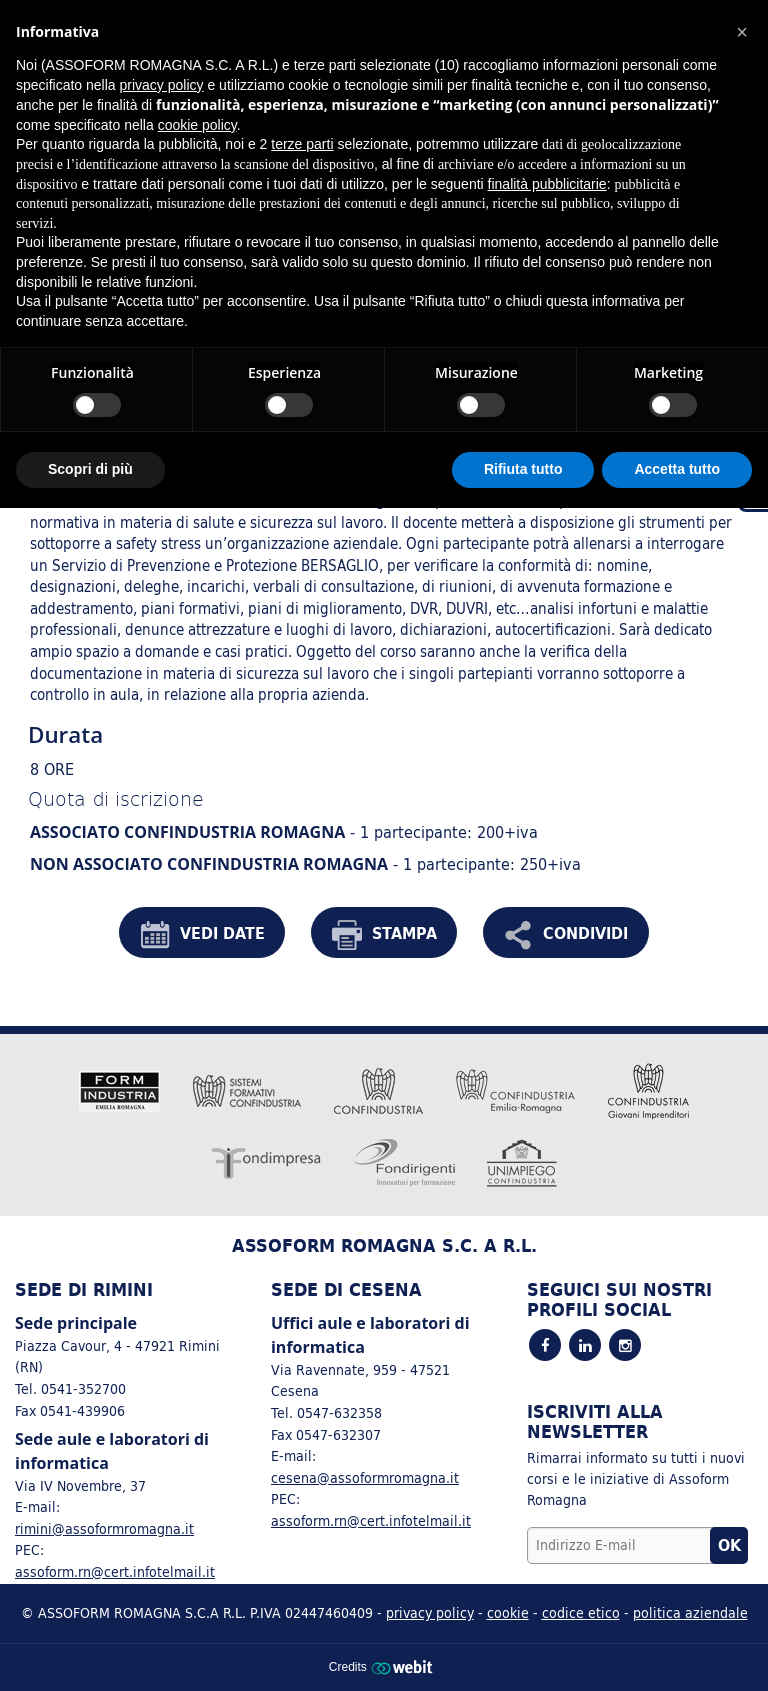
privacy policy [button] (162, 85)
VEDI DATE (202, 935)
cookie (508, 1612)
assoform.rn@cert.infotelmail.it (115, 1571)
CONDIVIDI (565, 935)
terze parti (302, 144)
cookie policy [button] (197, 125)
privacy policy (430, 1612)
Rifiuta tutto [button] (523, 469)
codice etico (581, 1612)
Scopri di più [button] (90, 469)
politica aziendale (690, 1612)
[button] (742, 32)
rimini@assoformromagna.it (104, 1528)
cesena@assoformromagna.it (365, 1477)
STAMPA (384, 935)
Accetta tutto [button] (677, 469)
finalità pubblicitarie (547, 184)
